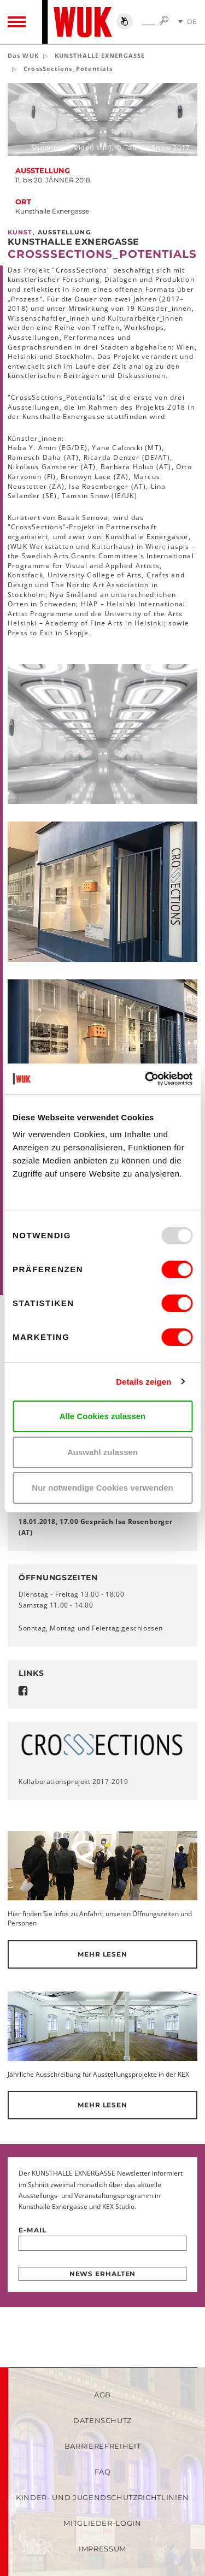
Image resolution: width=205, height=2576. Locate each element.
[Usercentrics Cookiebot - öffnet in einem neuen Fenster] (145, 1079)
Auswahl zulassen (102, 1452)
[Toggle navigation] (17, 21)
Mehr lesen (102, 1954)
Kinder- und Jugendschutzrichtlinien (102, 2497)
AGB (102, 2394)
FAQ (103, 2471)
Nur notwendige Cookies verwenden (102, 1487)
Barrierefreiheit (102, 2446)
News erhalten (102, 2274)
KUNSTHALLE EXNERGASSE (100, 55)
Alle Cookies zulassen (103, 1416)
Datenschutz (102, 2420)
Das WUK (23, 55)
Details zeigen (143, 1381)
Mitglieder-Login (102, 2523)
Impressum (102, 2548)
